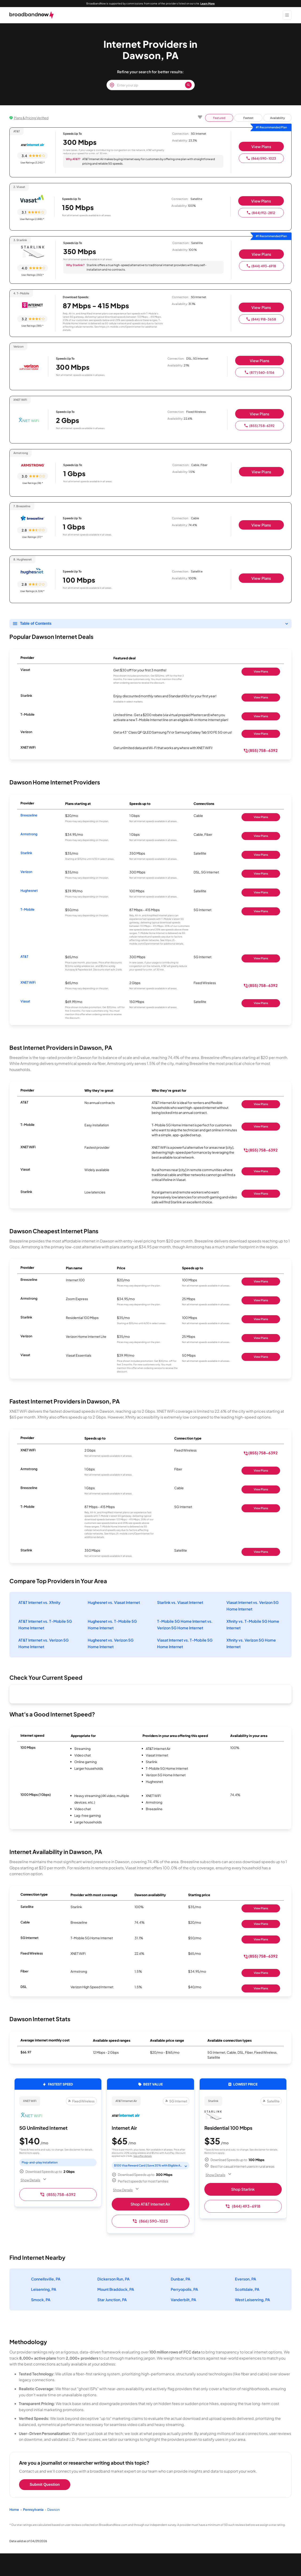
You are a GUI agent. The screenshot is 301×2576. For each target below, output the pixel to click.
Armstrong (28, 834)
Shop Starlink (243, 2189)
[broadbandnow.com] (31, 15)
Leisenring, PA (43, 2289)
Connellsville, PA (45, 2278)
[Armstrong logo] (32, 465)
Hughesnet (29, 890)
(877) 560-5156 (259, 372)
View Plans (261, 146)
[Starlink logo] (32, 252)
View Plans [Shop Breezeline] (261, 817)
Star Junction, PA (112, 2299)
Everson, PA (245, 2278)
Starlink (26, 853)
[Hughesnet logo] (32, 571)
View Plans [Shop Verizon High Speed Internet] (261, 1988)
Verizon (26, 871)
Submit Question (45, 2485)
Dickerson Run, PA (113, 2278)
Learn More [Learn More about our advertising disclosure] (207, 3)
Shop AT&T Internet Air (150, 2204)
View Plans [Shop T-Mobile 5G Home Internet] (261, 1939)
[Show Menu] (287, 15)
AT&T (24, 956)
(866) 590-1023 (261, 158)
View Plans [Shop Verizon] (261, 733)
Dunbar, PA (180, 2278)
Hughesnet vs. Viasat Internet (114, 1602)
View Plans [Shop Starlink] (261, 697)
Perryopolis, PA (184, 2289)
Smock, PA (40, 2299)
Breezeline (28, 815)
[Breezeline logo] (32, 518)
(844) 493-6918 (261, 266)
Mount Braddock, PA (115, 2289)
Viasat (25, 1001)
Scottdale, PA (247, 2289)
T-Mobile (27, 909)
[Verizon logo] (29, 367)
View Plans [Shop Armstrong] (261, 836)
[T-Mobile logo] (32, 305)
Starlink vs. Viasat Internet (180, 1602)
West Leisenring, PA (252, 2299)
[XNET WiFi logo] (29, 420)
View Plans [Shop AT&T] (261, 958)
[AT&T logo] (32, 144)
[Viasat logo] (32, 199)
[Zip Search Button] (188, 85)
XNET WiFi (28, 982)
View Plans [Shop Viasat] (261, 671)
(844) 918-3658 (261, 319)
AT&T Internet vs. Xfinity (39, 1602)
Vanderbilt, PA (183, 2299)
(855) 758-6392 (259, 425)
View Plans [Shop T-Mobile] (261, 716)
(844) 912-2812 (261, 213)
